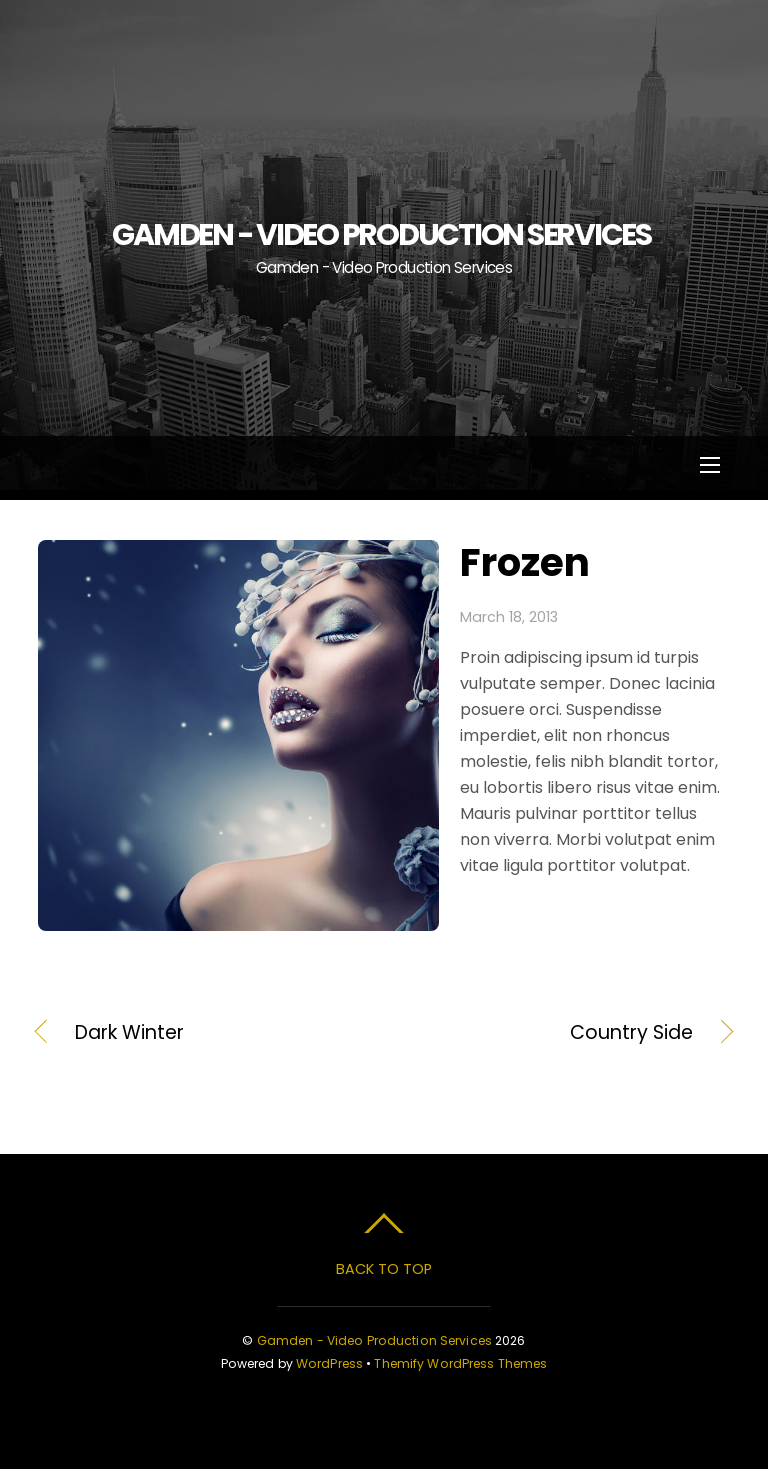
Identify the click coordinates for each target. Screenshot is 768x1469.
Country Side (549, 1033)
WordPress (329, 1363)
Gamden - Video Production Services (374, 1340)
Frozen (525, 562)
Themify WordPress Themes (460, 1363)
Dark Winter (129, 1033)
